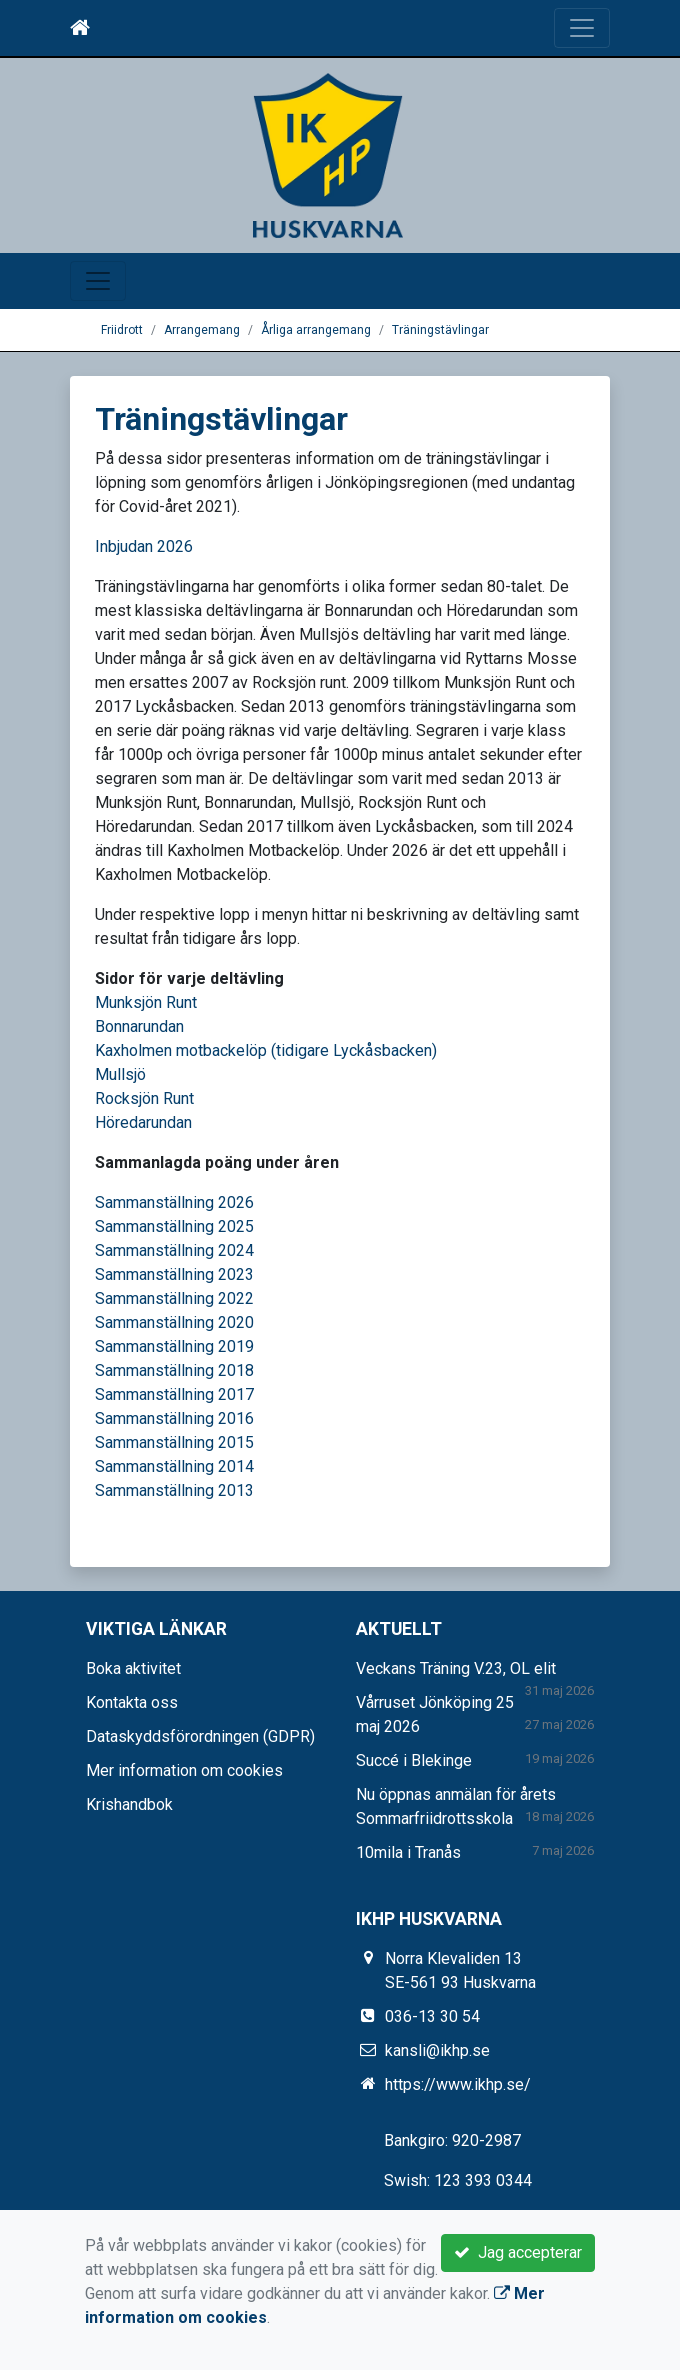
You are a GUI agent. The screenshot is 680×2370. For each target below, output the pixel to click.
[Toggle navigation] (582, 28)
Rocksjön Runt (144, 1098)
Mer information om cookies (184, 1770)
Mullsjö (120, 1074)
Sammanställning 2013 (174, 1490)
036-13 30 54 (432, 2016)
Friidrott (122, 330)
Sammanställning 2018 (174, 1370)
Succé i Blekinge (414, 1760)
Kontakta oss (132, 1702)
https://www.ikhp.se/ (458, 2084)
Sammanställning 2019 (174, 1346)
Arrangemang (202, 330)
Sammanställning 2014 (174, 1466)
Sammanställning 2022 (174, 1298)
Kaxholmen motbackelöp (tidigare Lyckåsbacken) (266, 1050)
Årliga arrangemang (316, 330)
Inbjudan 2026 (144, 546)
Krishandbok (129, 1804)
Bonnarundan (139, 1026)
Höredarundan (143, 1122)
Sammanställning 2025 (174, 1226)
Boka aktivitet (133, 1668)
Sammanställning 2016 (174, 1418)
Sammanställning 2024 (174, 1250)
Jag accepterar (518, 2252)
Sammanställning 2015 (174, 1442)
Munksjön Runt (146, 1002)
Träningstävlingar (440, 330)
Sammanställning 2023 (174, 1274)
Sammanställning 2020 (174, 1322)
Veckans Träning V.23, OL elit (456, 1668)
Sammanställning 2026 (174, 1202)
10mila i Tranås (408, 1852)
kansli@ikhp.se (437, 2050)
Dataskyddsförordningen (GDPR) (200, 1736)
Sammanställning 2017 (174, 1394)
